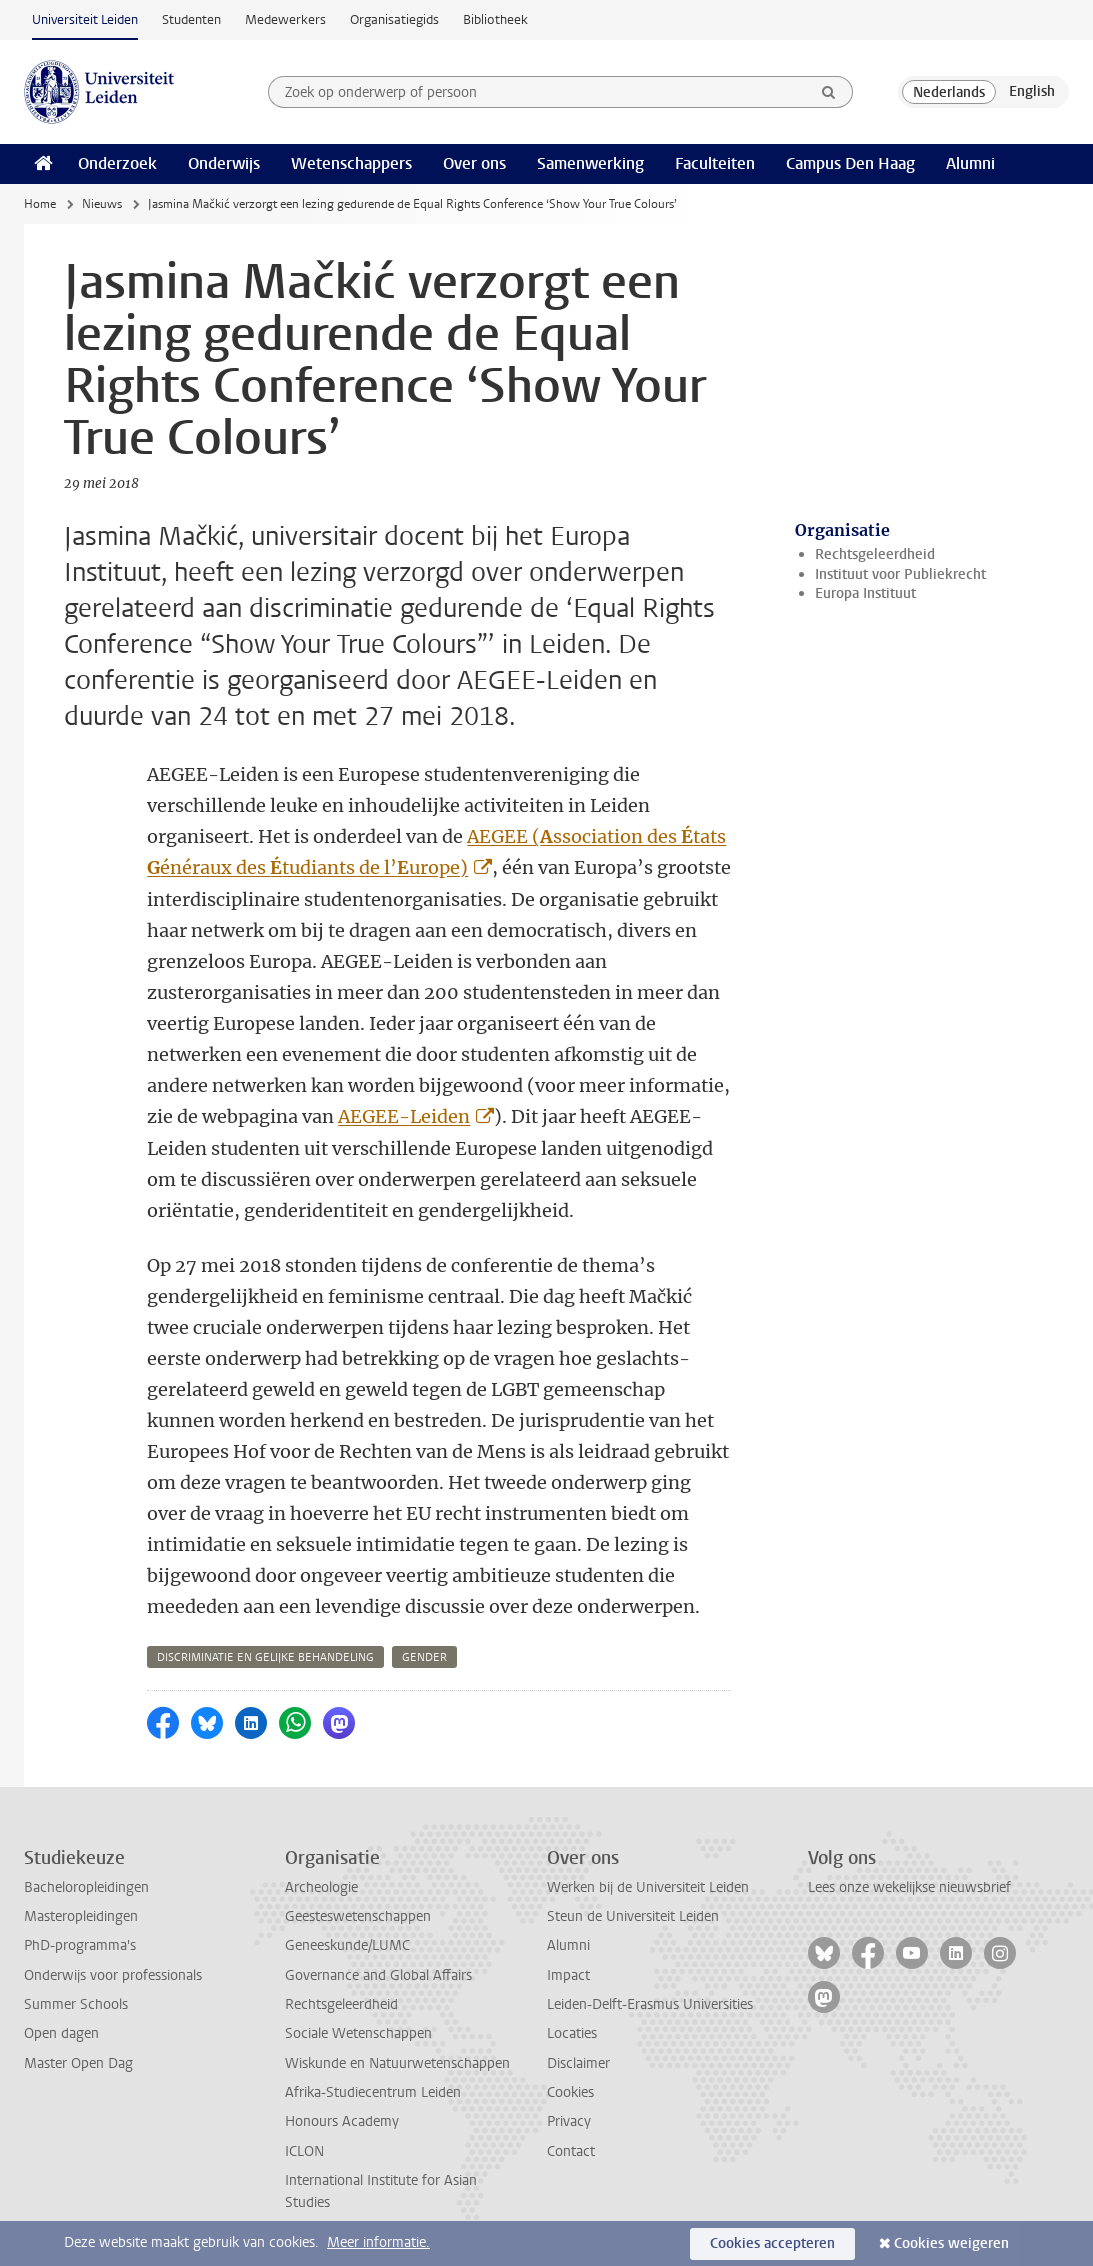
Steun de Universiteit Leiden (633, 1916)
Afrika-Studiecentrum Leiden (373, 2092)
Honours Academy (342, 2121)
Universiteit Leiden (85, 19)
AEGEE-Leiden (404, 1116)
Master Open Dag (78, 2063)
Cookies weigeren (951, 2243)
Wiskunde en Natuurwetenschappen (397, 2063)
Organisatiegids (394, 19)
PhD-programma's (80, 1945)
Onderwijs (224, 163)
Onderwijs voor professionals (113, 1975)
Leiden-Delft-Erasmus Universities (650, 2004)
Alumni (970, 163)
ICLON (304, 2151)
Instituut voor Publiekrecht (900, 574)
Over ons (474, 163)
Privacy (569, 2121)
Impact (568, 1975)
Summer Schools (76, 2004)
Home (40, 204)
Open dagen (61, 2033)
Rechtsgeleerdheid (875, 554)
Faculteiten (715, 163)
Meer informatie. (378, 2242)
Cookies (570, 2092)
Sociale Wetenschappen (358, 2033)
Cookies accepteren (772, 2243)
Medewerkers (285, 19)
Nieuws (102, 204)
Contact (571, 2151)
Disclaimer (578, 2063)
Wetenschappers (351, 163)
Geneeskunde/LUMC (347, 1945)
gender (424, 1657)
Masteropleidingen (81, 1916)
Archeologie (321, 1887)
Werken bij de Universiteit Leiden (648, 1887)
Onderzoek (117, 163)
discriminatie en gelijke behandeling (265, 1657)
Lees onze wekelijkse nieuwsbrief (909, 1887)
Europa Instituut (865, 593)
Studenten (191, 19)
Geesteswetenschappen (358, 1916)
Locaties (572, 2033)
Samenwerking (590, 163)
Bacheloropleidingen (86, 1887)
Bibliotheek (495, 19)
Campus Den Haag (850, 163)
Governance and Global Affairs (378, 1975)
